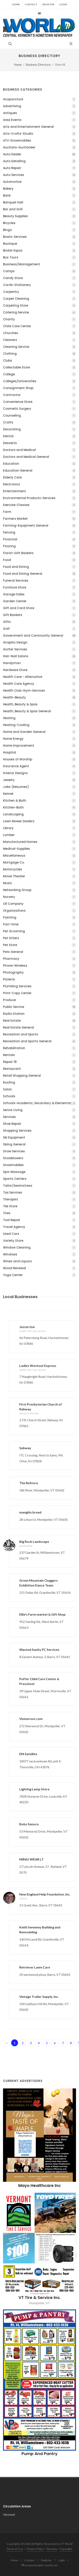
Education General (39, 470)
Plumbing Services (39, 986)
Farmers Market (39, 518)
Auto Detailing (39, 161)
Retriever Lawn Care (34, 1967)
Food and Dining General (39, 574)
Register (48, 4)
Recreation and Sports (39, 1034)
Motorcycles (39, 869)
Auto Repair (39, 168)
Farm (39, 512)
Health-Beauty (39, 697)
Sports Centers (39, 1179)
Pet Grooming (39, 931)
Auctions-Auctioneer (39, 147)
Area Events (39, 120)
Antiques (39, 113)
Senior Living (39, 1110)
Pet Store (39, 945)
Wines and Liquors (39, 1261)
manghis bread (30, 1512)
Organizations (39, 910)
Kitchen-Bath (39, 807)
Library (39, 828)
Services (39, 1117)
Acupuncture (39, 99)
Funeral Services (39, 580)
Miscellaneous (39, 855)
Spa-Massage (39, 1172)
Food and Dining (39, 567)
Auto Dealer (39, 154)
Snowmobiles (39, 1165)
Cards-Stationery (39, 285)
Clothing (39, 353)
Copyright (66, 2549)
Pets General (39, 952)
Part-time (39, 924)
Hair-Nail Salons (39, 656)
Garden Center (39, 601)
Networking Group (39, 890)
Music (39, 883)
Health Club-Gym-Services (39, 690)
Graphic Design (39, 642)
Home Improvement (39, 745)
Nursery (39, 897)
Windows (39, 1254)
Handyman (39, 663)
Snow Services (39, 1151)
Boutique (39, 243)
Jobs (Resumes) (39, 787)
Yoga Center (39, 1275)
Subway (25, 1448)
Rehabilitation (39, 1048)
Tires (39, 1213)
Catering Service (39, 312)
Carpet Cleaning (39, 298)
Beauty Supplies (39, 216)
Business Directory (38, 64)
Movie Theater (39, 876)
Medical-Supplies (39, 849)
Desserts (39, 443)
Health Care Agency (39, 684)
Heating (39, 718)
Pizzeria (39, 979)
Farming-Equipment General (39, 525)
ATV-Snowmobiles (39, 140)
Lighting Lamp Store (34, 1789)
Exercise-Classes (39, 505)
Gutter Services (39, 649)
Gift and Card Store (39, 608)
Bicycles (39, 223)
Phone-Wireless (39, 965)
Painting (39, 917)
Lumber (39, 835)
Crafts (39, 422)
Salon (39, 1089)
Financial (39, 539)
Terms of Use (14, 2549)
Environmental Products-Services (39, 498)
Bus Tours (39, 257)
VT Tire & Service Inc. (39, 2297)
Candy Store (39, 278)
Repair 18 (39, 1062)
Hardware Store (39, 670)
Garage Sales (39, 594)
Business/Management (39, 264)
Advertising (39, 106)
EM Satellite (28, 1754)
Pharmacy (39, 959)
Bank (39, 195)
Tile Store (39, 1206)
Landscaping (39, 814)
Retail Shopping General (39, 1075)
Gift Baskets (39, 615)
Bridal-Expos (39, 250)
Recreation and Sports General (39, 1041)
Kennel (39, 794)
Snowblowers (39, 1158)
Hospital (39, 752)
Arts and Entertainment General (39, 127)
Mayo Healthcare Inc (39, 2185)
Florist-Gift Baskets (39, 553)
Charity (39, 319)
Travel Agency (39, 1227)
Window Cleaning (39, 1247)
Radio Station (39, 1014)
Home (16, 4)
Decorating (39, 429)
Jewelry (39, 780)
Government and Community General (39, 635)
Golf (39, 629)
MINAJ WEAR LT (31, 1859)
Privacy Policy (35, 2549)
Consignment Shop (39, 388)
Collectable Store (39, 367)
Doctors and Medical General (39, 457)
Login (63, 4)
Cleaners (39, 340)
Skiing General (39, 1144)
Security (51, 2549)
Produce (39, 1000)
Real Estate (39, 1020)
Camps (39, 271)
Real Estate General (39, 1027)
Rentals (39, 1055)
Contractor (39, 395)
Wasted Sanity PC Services (39, 1649)
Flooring (39, 546)
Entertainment (39, 491)
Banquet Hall (39, 202)
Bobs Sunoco (29, 1824)
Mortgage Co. (39, 862)
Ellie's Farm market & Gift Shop (42, 1614)
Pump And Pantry (39, 2453)
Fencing (39, 532)
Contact (31, 4)
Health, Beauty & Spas (39, 704)
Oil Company (39, 904)
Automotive (39, 182)
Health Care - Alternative (39, 677)
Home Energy (39, 739)
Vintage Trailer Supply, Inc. (39, 1996)
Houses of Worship (39, 759)
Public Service (39, 1007)
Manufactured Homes (39, 842)
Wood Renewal (39, 1268)
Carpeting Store (39, 305)
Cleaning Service (39, 347)
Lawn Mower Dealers (39, 821)
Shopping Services (39, 1130)
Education (39, 463)
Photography (39, 972)
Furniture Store (39, 587)
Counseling (39, 415)
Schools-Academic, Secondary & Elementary (39, 1103)
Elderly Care (39, 477)
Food (39, 560)
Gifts (39, 622)
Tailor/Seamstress (39, 1185)
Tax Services (39, 1192)
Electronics (39, 484)
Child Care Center (39, 326)
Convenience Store (39, 402)
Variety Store (39, 1240)
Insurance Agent (39, 766)
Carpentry (39, 292)
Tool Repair (39, 1220)
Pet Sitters (39, 938)
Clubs (39, 360)
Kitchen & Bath (39, 800)
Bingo (39, 230)
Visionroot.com (31, 1719)
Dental (39, 436)
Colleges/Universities (39, 381)
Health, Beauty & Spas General (39, 711)
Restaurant (39, 1069)
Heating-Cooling (39, 725)
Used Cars (39, 1234)
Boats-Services (39, 237)
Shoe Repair (39, 1124)
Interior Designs (39, 773)
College (39, 374)
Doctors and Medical (39, 450)
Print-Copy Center (39, 993)
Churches (39, 333)
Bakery (39, 188)
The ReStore (28, 1483)
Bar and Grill (39, 209)
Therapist (39, 1199)
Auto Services (39, 175)
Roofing (39, 1082)
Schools (39, 1096)
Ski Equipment (39, 1137)
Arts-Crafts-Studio (39, 133)
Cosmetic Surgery (39, 408)
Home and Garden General (39, 732)
